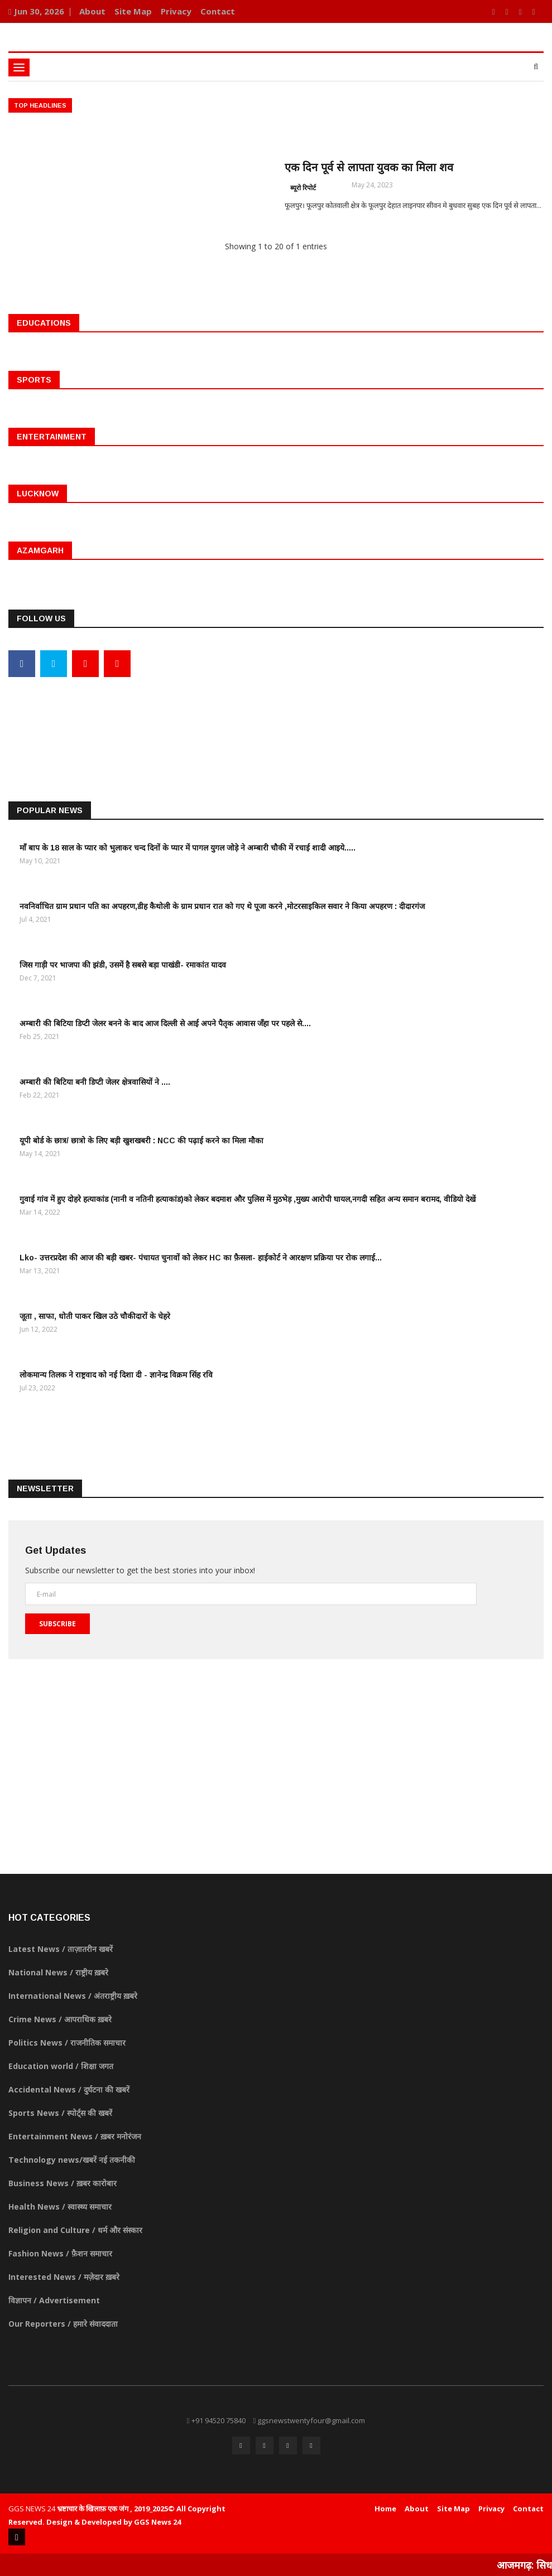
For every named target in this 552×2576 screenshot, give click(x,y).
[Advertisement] (276, 719)
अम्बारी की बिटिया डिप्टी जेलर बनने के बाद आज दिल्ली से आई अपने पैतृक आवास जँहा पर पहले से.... (165, 1023)
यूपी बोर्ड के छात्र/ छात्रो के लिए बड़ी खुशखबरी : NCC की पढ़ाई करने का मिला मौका (141, 1140)
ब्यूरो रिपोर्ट (303, 187)
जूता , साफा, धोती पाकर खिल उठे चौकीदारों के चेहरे (95, 1316)
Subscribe (57, 1623)
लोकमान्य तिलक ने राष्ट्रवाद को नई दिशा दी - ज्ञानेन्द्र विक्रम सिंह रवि (116, 1374)
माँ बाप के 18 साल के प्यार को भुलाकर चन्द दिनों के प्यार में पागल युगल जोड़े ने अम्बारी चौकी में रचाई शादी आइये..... (188, 847)
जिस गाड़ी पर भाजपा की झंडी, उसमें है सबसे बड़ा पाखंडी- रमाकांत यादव (123, 964)
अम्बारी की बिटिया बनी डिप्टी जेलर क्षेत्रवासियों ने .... (95, 1081)
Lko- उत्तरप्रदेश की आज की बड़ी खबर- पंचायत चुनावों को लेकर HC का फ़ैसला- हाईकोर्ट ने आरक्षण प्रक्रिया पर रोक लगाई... (201, 1257)
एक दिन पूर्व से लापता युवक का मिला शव (369, 167)
